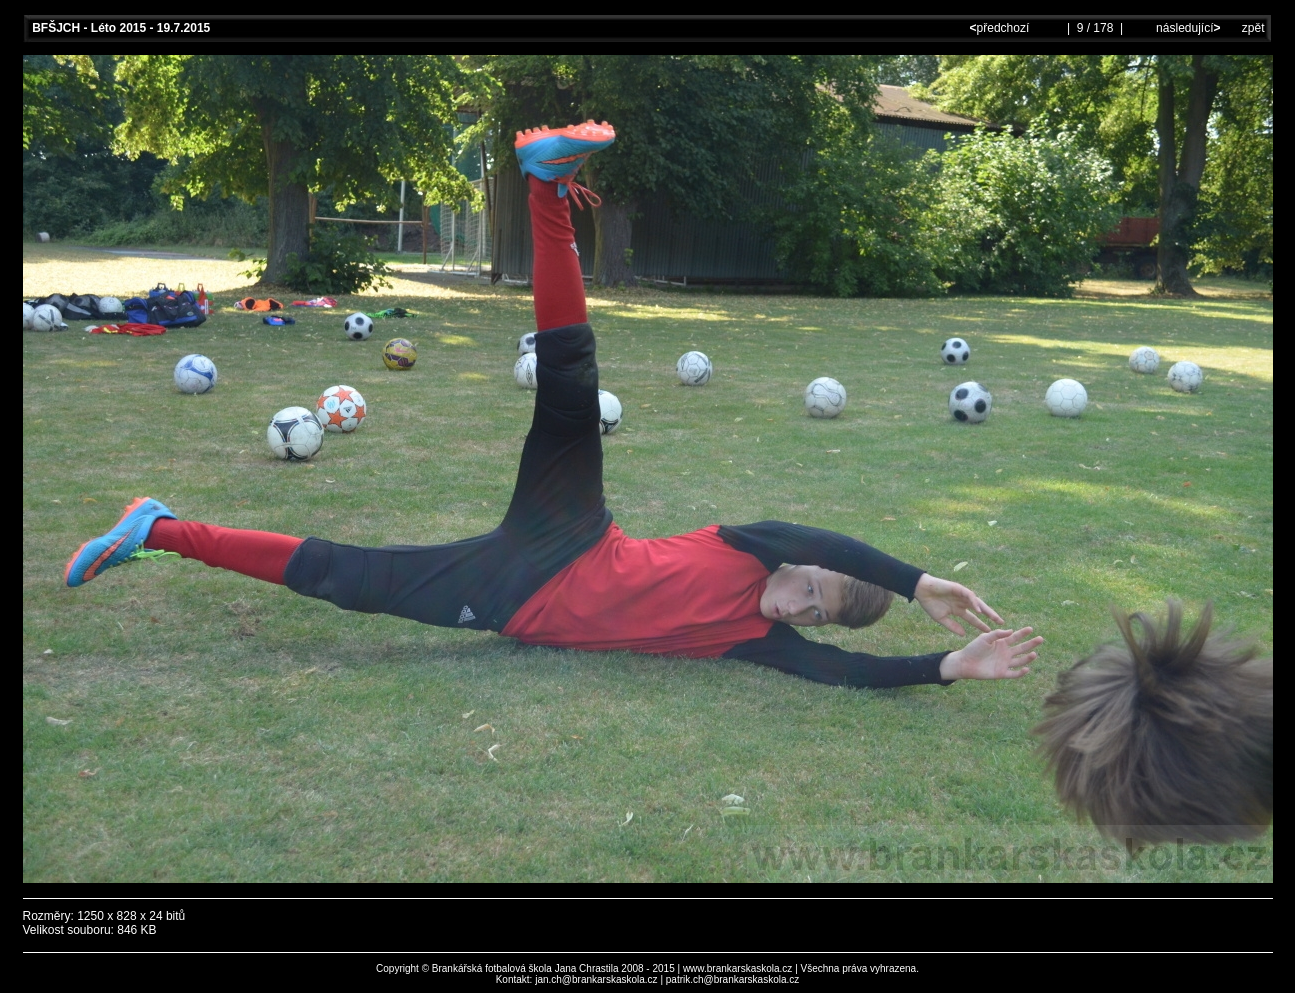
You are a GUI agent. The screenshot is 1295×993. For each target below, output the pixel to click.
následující (1187, 28)
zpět (1253, 28)
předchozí (1001, 28)
